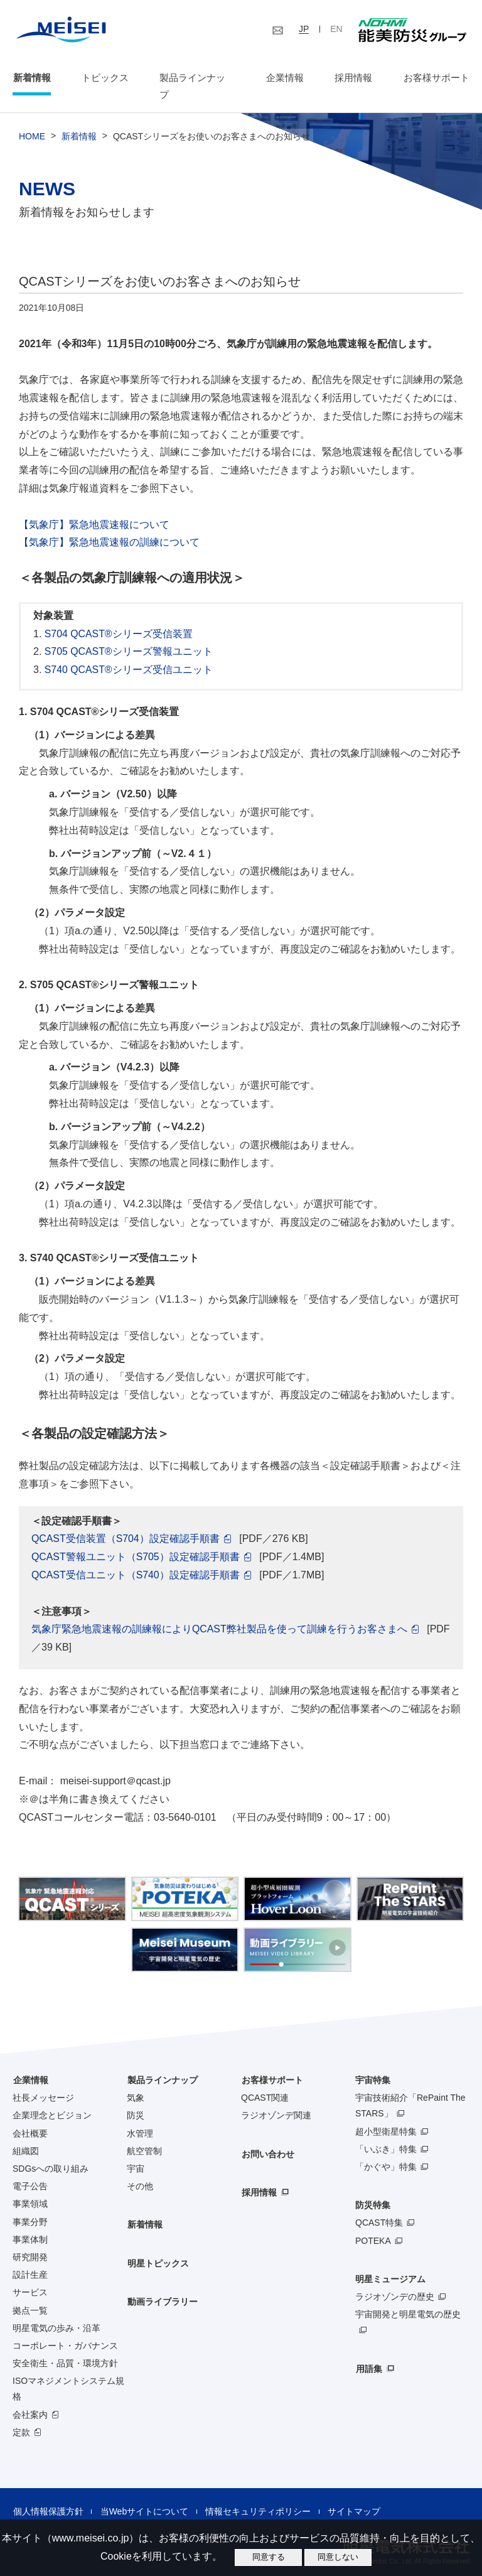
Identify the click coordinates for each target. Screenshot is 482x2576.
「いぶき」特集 (386, 2132)
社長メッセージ (43, 2081)
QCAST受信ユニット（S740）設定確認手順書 (135, 1558)
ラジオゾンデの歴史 (394, 2280)
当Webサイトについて (143, 2494)
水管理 (140, 2116)
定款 (21, 2415)
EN (336, 29)
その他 (140, 2170)
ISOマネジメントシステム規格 (68, 2372)
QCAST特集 (379, 2206)
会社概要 (30, 2116)
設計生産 (30, 2258)
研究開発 (30, 2240)
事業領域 (30, 2187)
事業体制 (30, 2223)
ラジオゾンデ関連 (276, 2099)
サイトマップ (352, 2494)
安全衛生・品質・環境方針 (65, 2346)
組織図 (26, 2134)
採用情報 (353, 77)
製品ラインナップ (162, 2063)
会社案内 (30, 2398)
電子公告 (30, 2170)
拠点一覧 (30, 2293)
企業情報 (285, 77)
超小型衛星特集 (386, 2115)
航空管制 (144, 2134)
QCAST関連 (265, 2081)
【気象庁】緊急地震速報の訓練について (109, 525)
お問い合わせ (267, 2137)
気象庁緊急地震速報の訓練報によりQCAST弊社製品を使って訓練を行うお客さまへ (219, 1612)
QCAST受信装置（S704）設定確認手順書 (125, 1522)
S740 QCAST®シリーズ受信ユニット (129, 653)
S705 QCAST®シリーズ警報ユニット (129, 635)
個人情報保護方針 (48, 2494)
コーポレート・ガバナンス (65, 2329)
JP (304, 29)
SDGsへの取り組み (50, 2152)
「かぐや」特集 (386, 2150)
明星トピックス (157, 2246)
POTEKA (373, 2224)
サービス (30, 2276)
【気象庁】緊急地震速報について (94, 507)
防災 (135, 2099)
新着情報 (31, 77)
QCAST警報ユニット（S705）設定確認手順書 (135, 1540)
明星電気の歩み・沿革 (56, 2311)
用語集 (368, 2352)
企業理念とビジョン (52, 2099)
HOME (32, 120)
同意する (268, 2557)
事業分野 (30, 2205)
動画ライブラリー (162, 2285)
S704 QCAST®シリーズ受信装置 (119, 617)
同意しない (338, 2557)
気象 (135, 2081)
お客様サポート (436, 77)
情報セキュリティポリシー (256, 2494)
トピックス (105, 77)
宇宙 (135, 2152)
